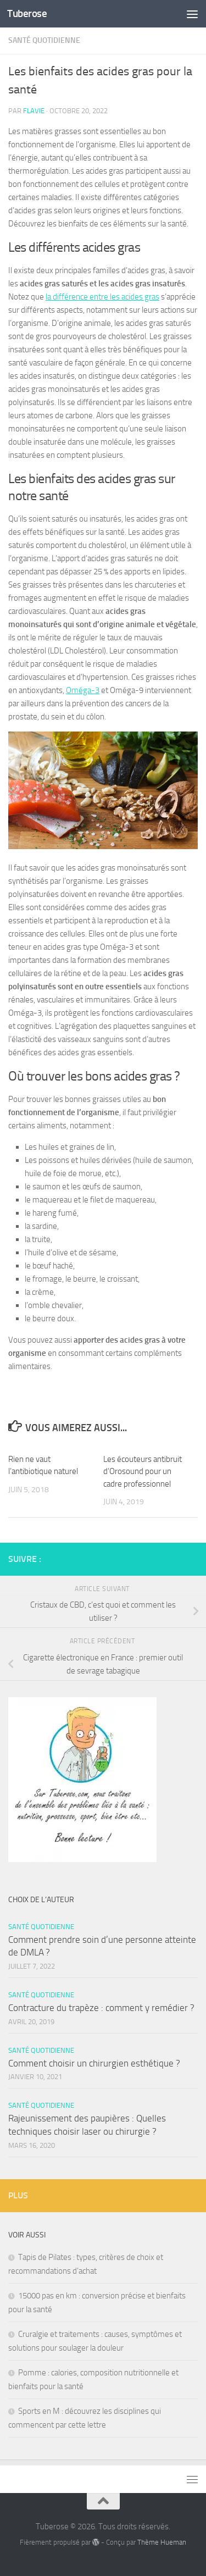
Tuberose (27, 13)
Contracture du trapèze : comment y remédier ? (101, 2007)
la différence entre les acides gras (102, 297)
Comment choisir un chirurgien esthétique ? (94, 2063)
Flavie (33, 111)
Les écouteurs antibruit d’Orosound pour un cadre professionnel (142, 1471)
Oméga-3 (82, 690)
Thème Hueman (161, 2542)
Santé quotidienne (44, 40)
